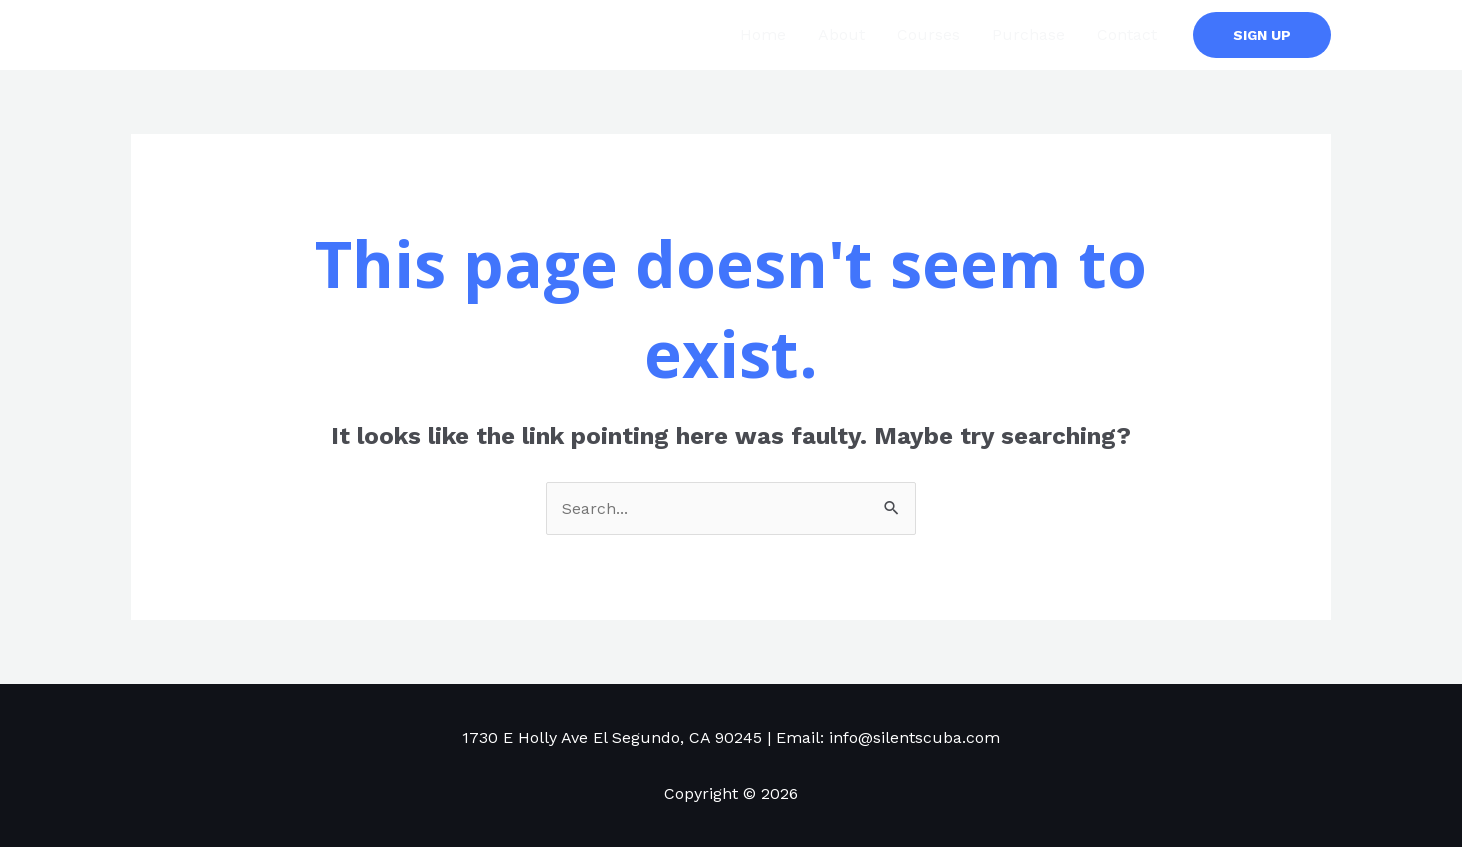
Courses (928, 34)
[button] (1262, 35)
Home (763, 34)
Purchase (1028, 34)
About (841, 34)
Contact (1127, 34)
